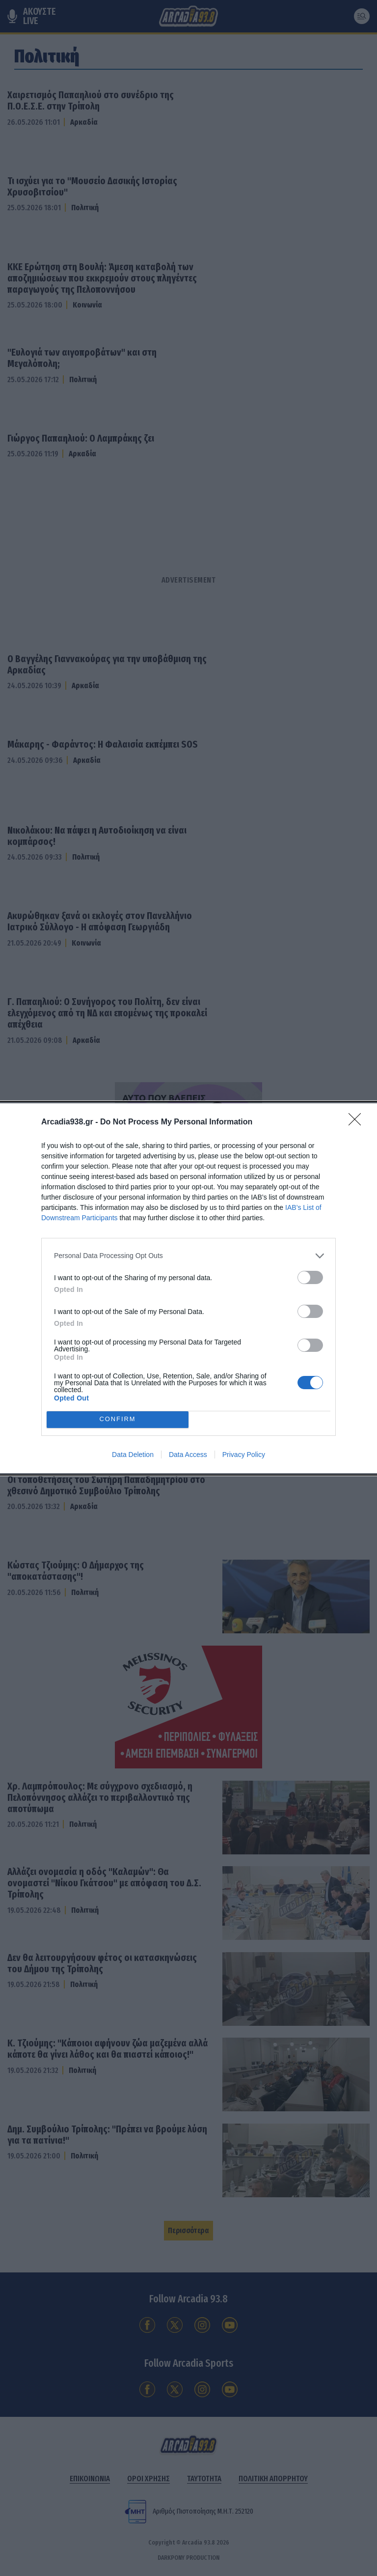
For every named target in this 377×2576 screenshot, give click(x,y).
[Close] (358, 1122)
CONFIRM (117, 1419)
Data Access (188, 1454)
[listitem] (188, 1256)
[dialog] (188, 1288)
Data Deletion (133, 1454)
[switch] (310, 1277)
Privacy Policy (243, 1454)
